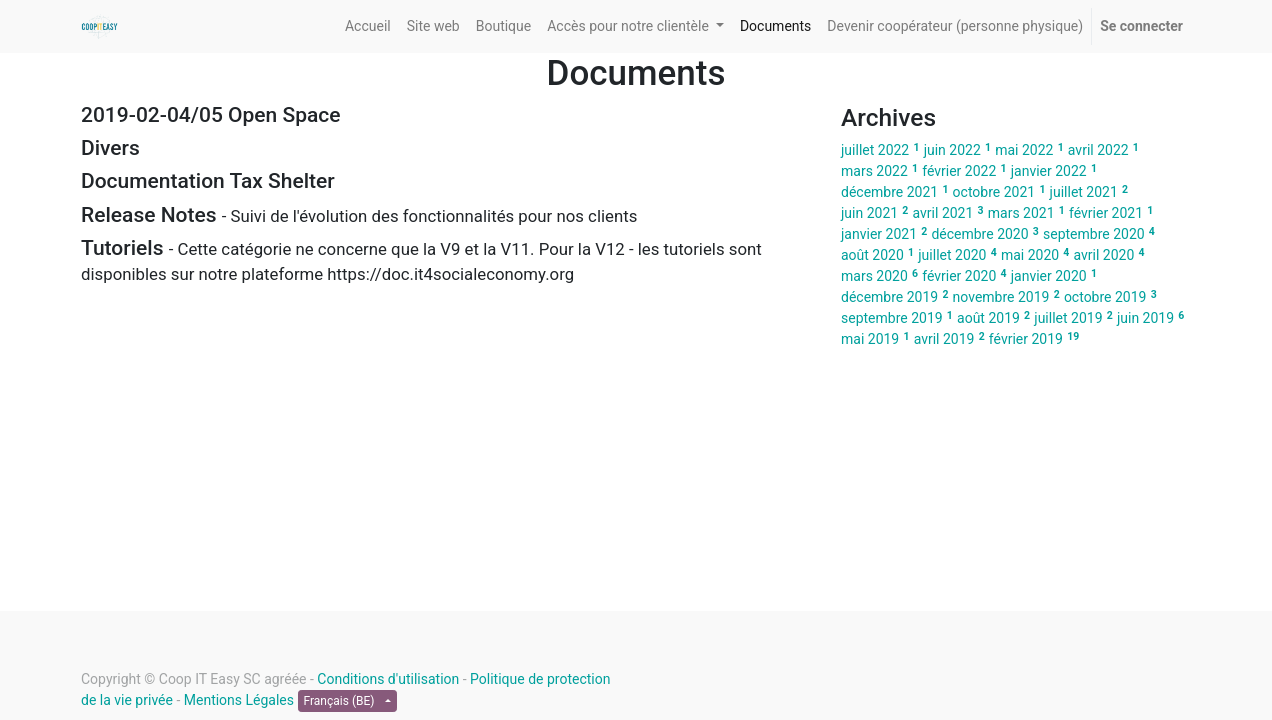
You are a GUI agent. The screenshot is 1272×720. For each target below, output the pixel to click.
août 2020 (872, 255)
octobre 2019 (1105, 297)
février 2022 (959, 171)
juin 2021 (869, 213)
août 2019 (988, 318)
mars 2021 (1021, 213)
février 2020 (959, 276)
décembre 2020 (979, 234)
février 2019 (1026, 339)
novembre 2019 (1001, 297)
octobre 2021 (994, 192)
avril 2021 (943, 213)
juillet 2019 (1068, 318)
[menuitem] (368, 26)
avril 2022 (1098, 150)
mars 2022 (874, 171)
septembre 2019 (892, 318)
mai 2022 (1024, 150)
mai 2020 (1030, 255)
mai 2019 (870, 339)
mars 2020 (874, 276)
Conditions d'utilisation (388, 679)
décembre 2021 (889, 192)
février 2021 (1106, 213)
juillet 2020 (952, 255)
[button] (446, 115)
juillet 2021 (1084, 192)
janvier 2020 (1049, 276)
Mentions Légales (239, 700)
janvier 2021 (879, 234)
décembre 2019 (889, 297)
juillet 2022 (875, 150)
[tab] (446, 115)
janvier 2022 (1049, 171)
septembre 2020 (1094, 234)
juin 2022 (952, 150)
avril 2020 (1104, 255)
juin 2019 (1145, 318)
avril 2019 (944, 339)
